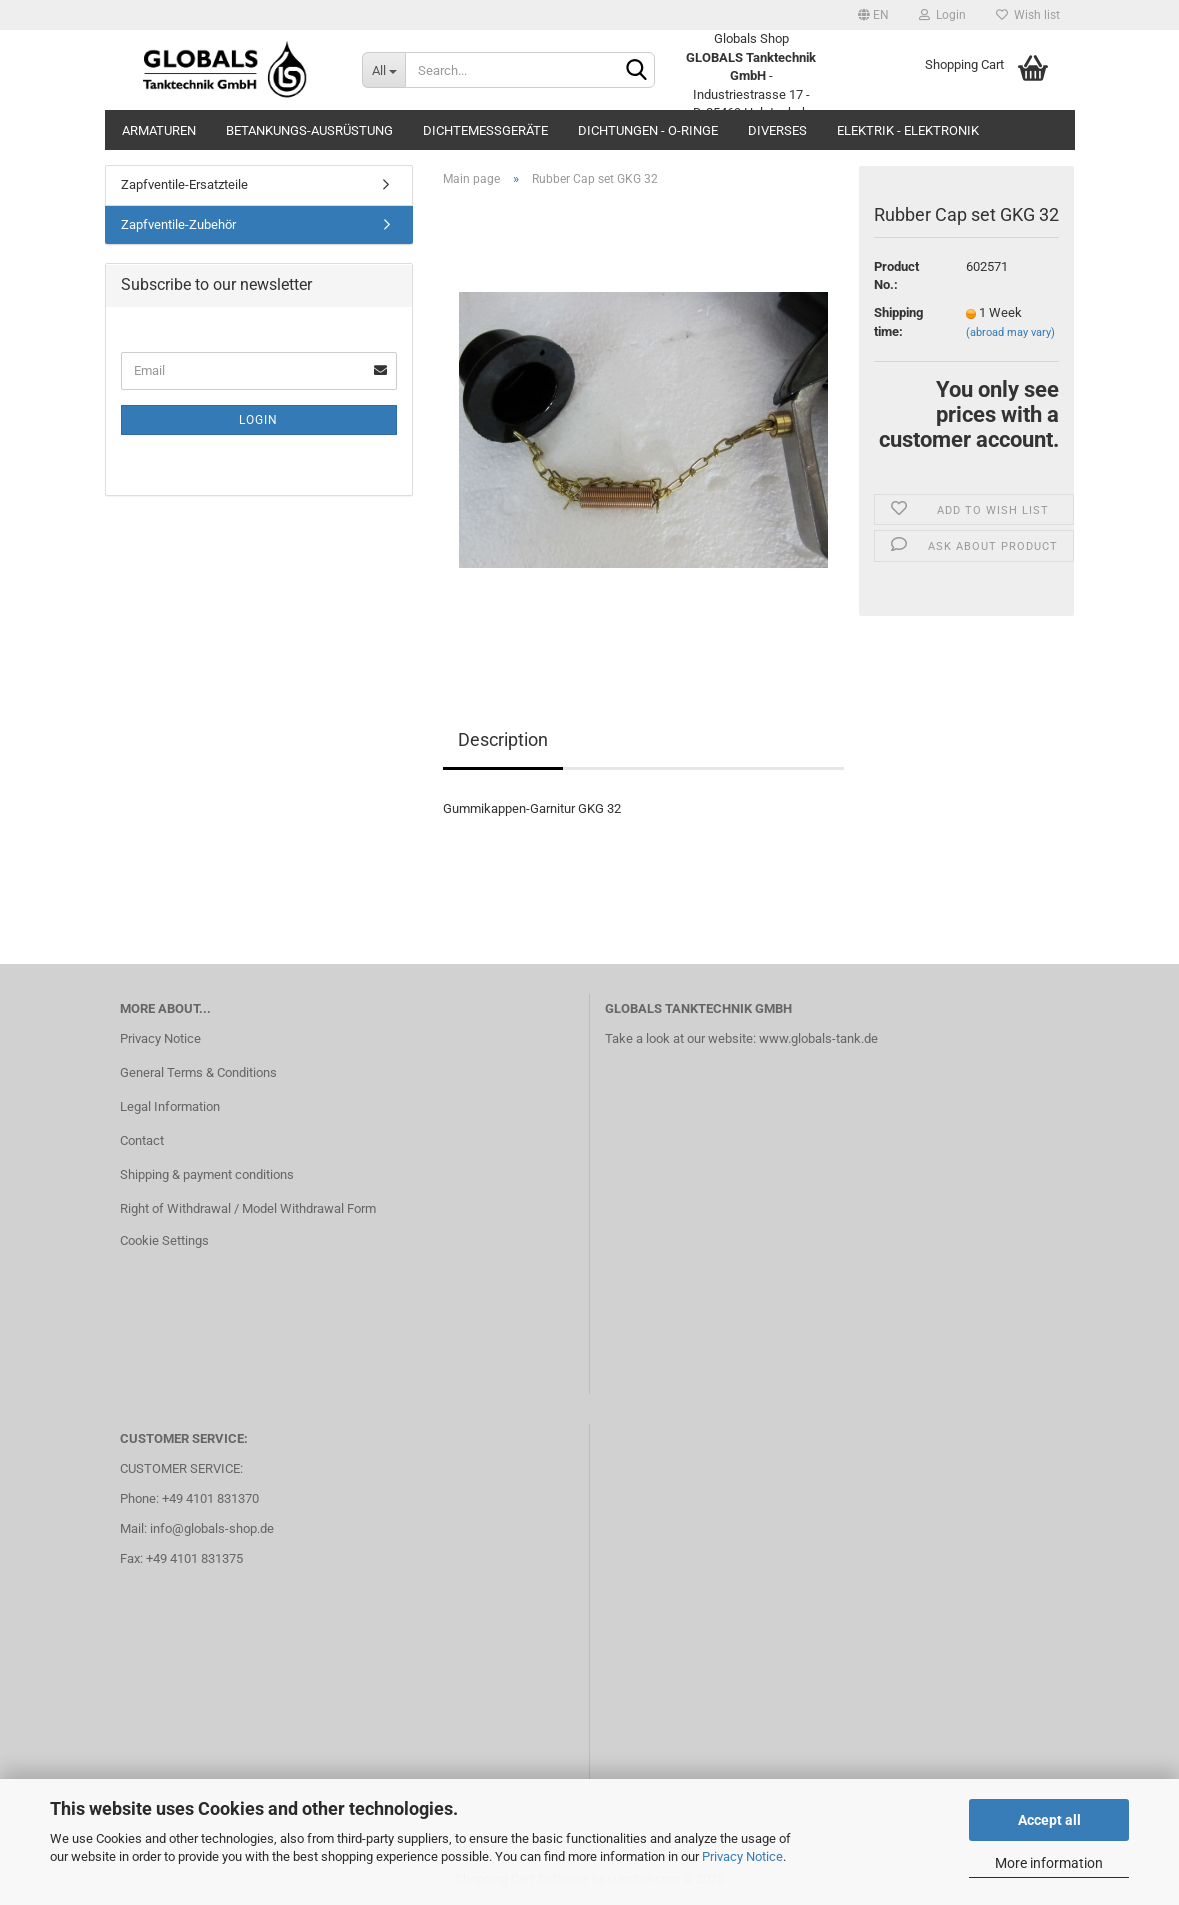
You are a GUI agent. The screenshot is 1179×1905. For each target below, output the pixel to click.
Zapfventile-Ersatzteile (184, 184)
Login (942, 15)
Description (503, 739)
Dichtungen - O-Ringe (648, 130)
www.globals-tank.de (818, 1038)
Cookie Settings (164, 1240)
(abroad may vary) (1010, 332)
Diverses (777, 130)
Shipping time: (898, 322)
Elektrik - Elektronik (908, 130)
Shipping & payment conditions (207, 1174)
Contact (142, 1140)
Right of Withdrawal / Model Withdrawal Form (248, 1208)
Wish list (1028, 15)
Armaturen (159, 130)
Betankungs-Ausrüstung (309, 130)
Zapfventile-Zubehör (178, 224)
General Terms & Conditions (198, 1072)
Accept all (1049, 1820)
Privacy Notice (742, 1856)
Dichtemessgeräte (485, 130)
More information (1049, 1863)
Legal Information (170, 1106)
